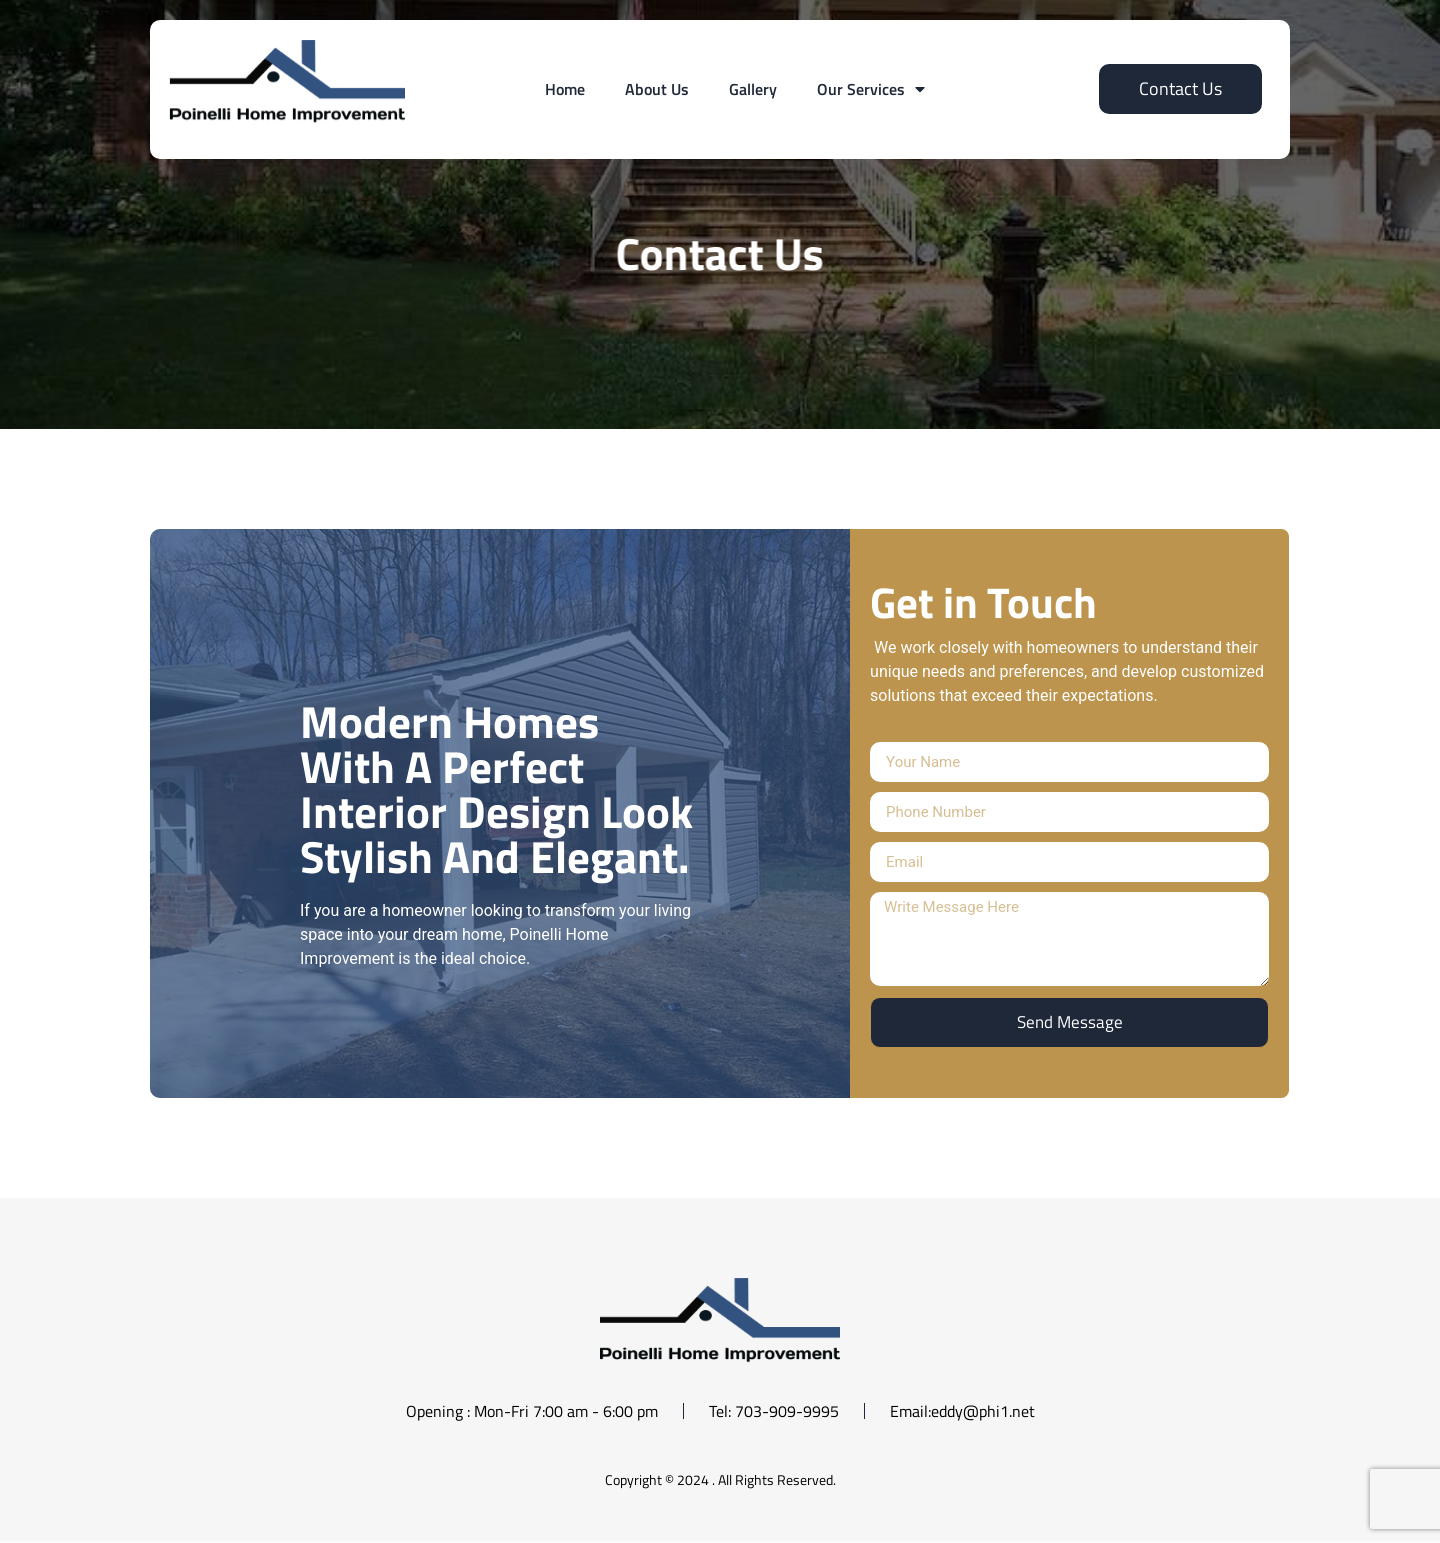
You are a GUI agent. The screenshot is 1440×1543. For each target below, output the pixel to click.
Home (565, 89)
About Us (657, 89)
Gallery (753, 89)
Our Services (871, 89)
